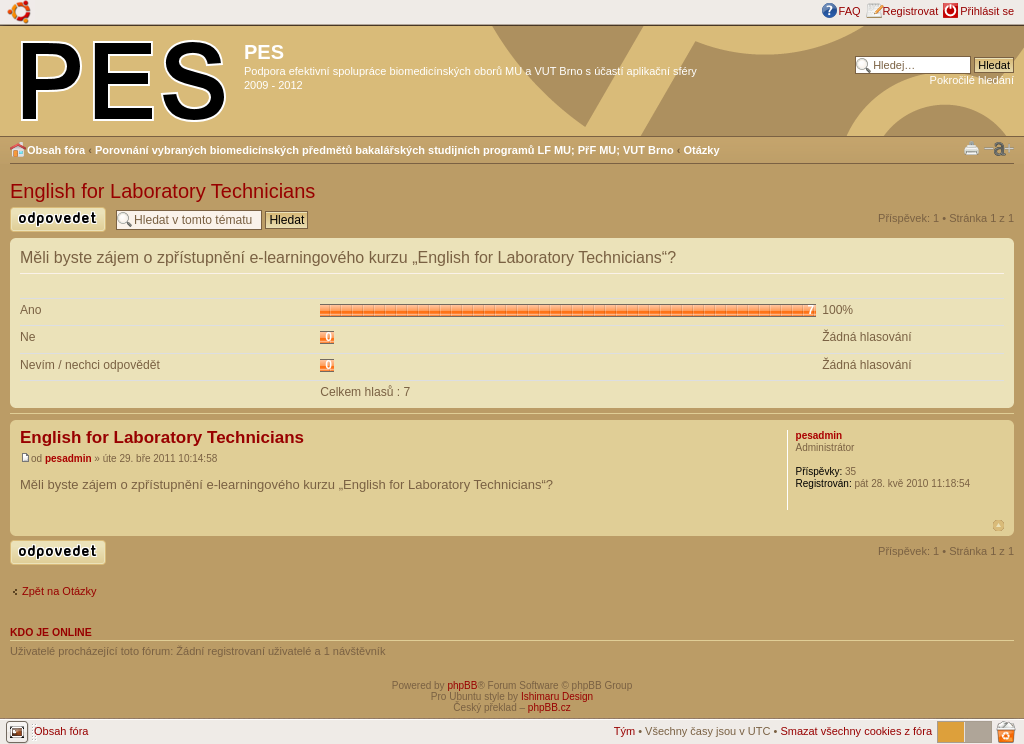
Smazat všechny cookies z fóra (856, 731)
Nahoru (998, 525)
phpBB (462, 685)
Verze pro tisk (971, 147)
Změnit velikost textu (999, 149)
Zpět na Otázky (59, 591)
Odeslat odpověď (58, 219)
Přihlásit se (987, 11)
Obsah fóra (56, 150)
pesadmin (68, 458)
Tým (624, 731)
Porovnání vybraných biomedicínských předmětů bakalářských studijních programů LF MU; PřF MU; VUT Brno (384, 150)
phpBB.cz (549, 707)
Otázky (702, 150)
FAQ (850, 11)
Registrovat (911, 11)
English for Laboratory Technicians (162, 191)
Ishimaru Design (557, 696)
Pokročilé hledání (972, 80)
